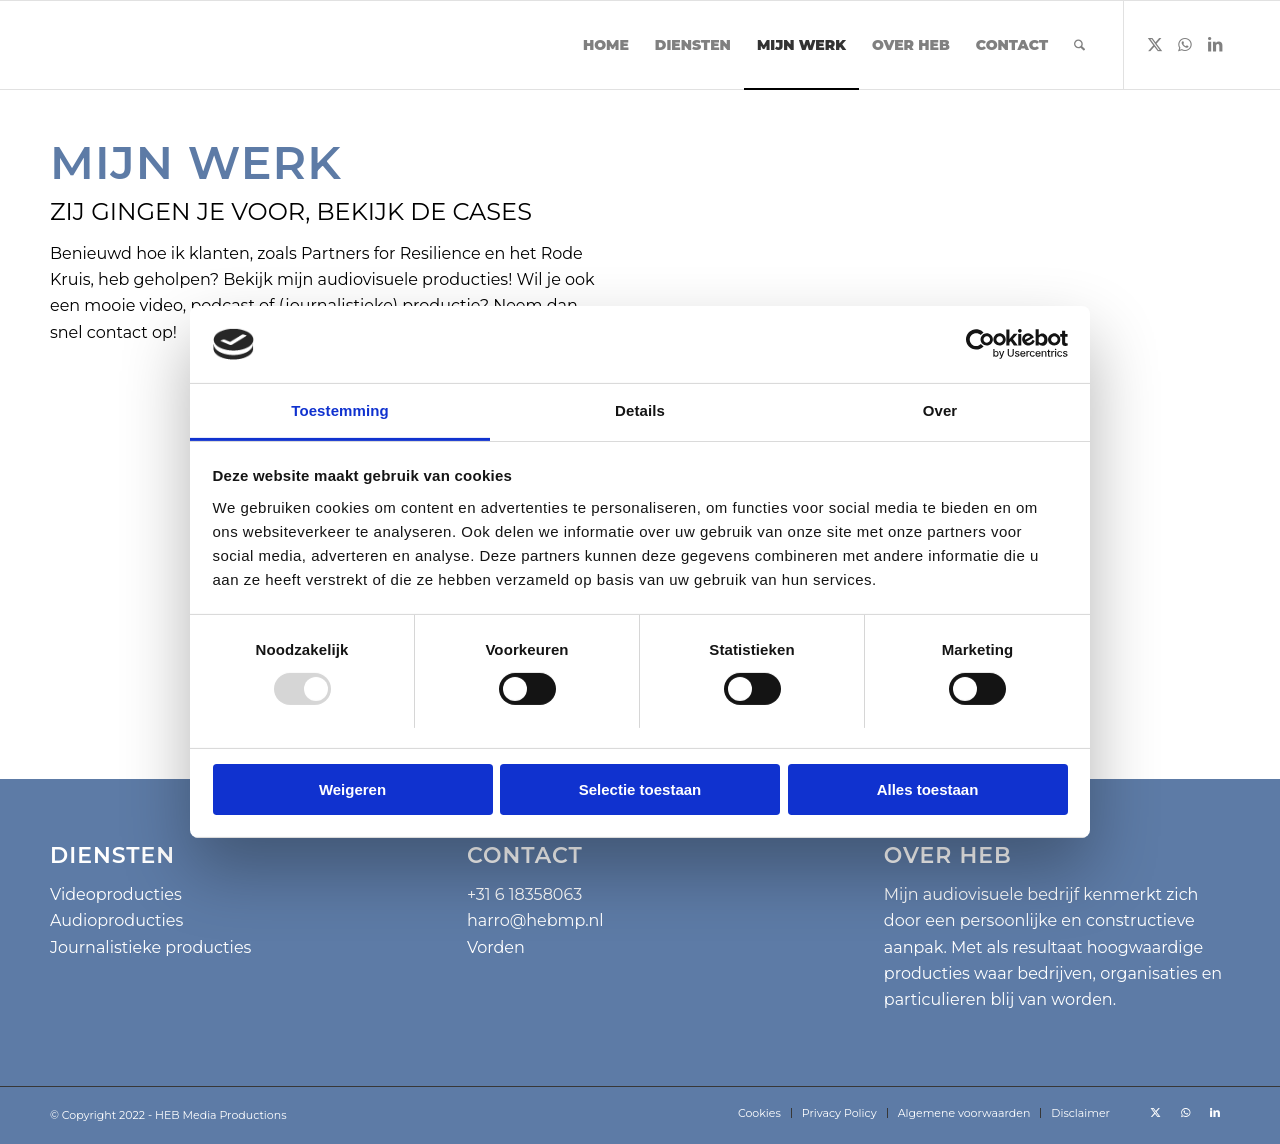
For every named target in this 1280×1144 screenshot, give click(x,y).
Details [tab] (640, 410)
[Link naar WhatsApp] (1185, 44)
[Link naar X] (1155, 44)
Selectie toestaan (640, 789)
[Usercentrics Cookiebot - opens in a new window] (980, 344)
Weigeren (352, 789)
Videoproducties (116, 894)
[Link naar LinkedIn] (1215, 44)
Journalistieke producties (150, 947)
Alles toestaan (928, 789)
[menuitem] (606, 45)
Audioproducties (116, 920)
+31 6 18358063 (524, 894)
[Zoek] (1079, 45)
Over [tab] (940, 410)
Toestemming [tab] (340, 410)
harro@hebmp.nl (535, 920)
